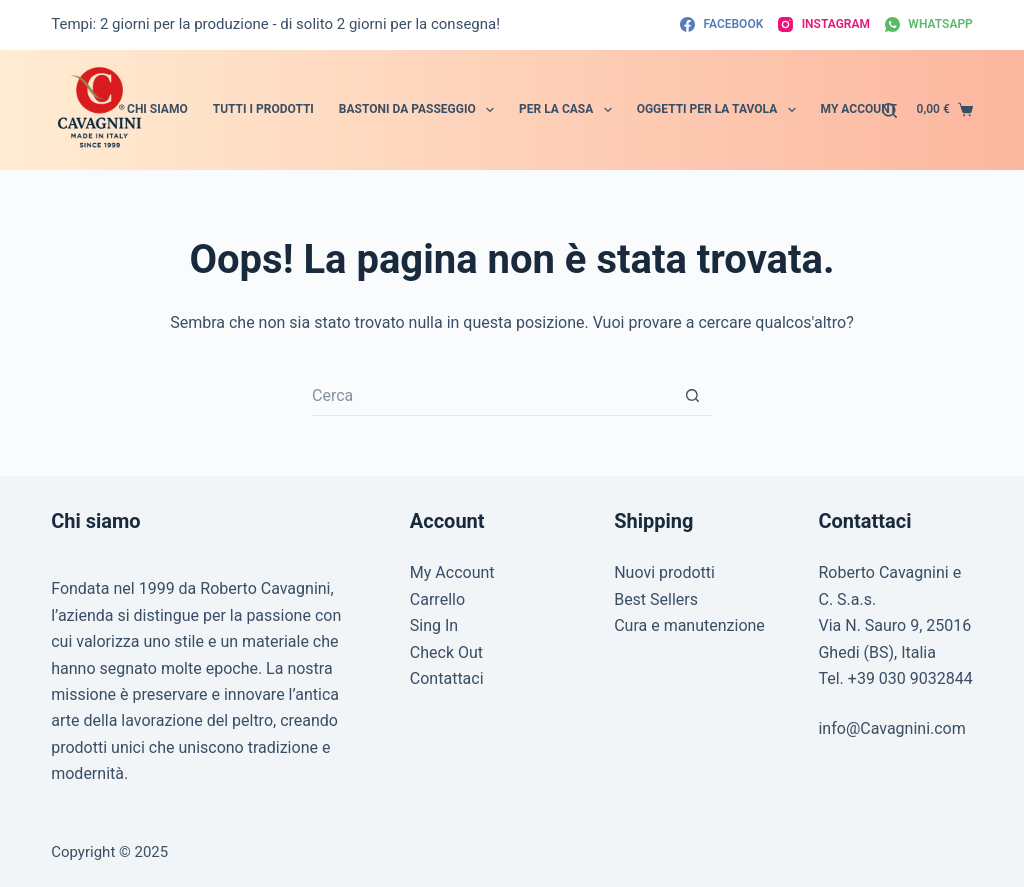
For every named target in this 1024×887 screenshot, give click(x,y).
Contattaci (447, 678)
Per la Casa (569, 110)
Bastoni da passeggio (420, 110)
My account (859, 109)
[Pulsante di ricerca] (692, 396)
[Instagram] (824, 25)
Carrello (437, 599)
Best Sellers (656, 599)
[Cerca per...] (492, 396)
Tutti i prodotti (263, 109)
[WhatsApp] (929, 25)
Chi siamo (157, 109)
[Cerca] (889, 110)
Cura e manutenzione (689, 625)
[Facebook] (721, 25)
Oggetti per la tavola (720, 110)
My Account (452, 572)
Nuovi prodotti (664, 572)
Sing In (434, 625)
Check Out (446, 652)
